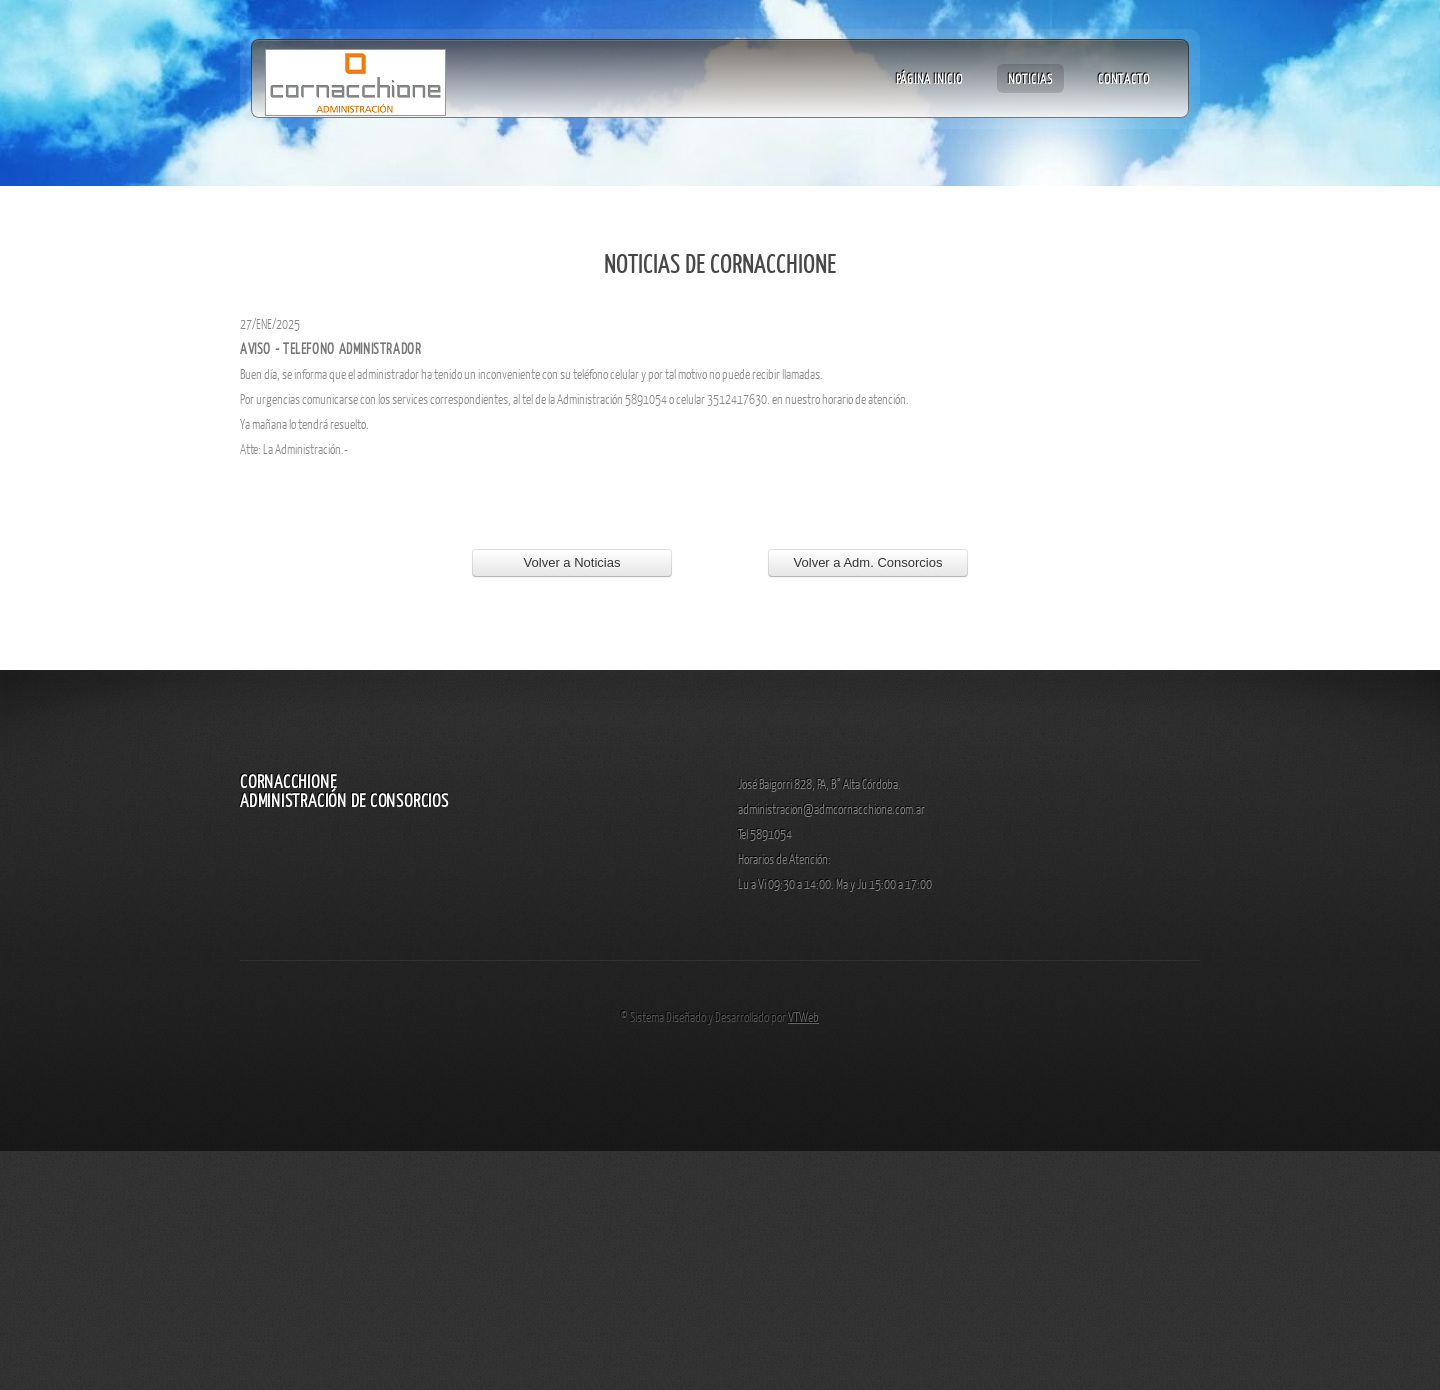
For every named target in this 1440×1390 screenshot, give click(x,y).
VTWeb (803, 1016)
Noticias (1030, 78)
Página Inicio (929, 78)
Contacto (1124, 78)
